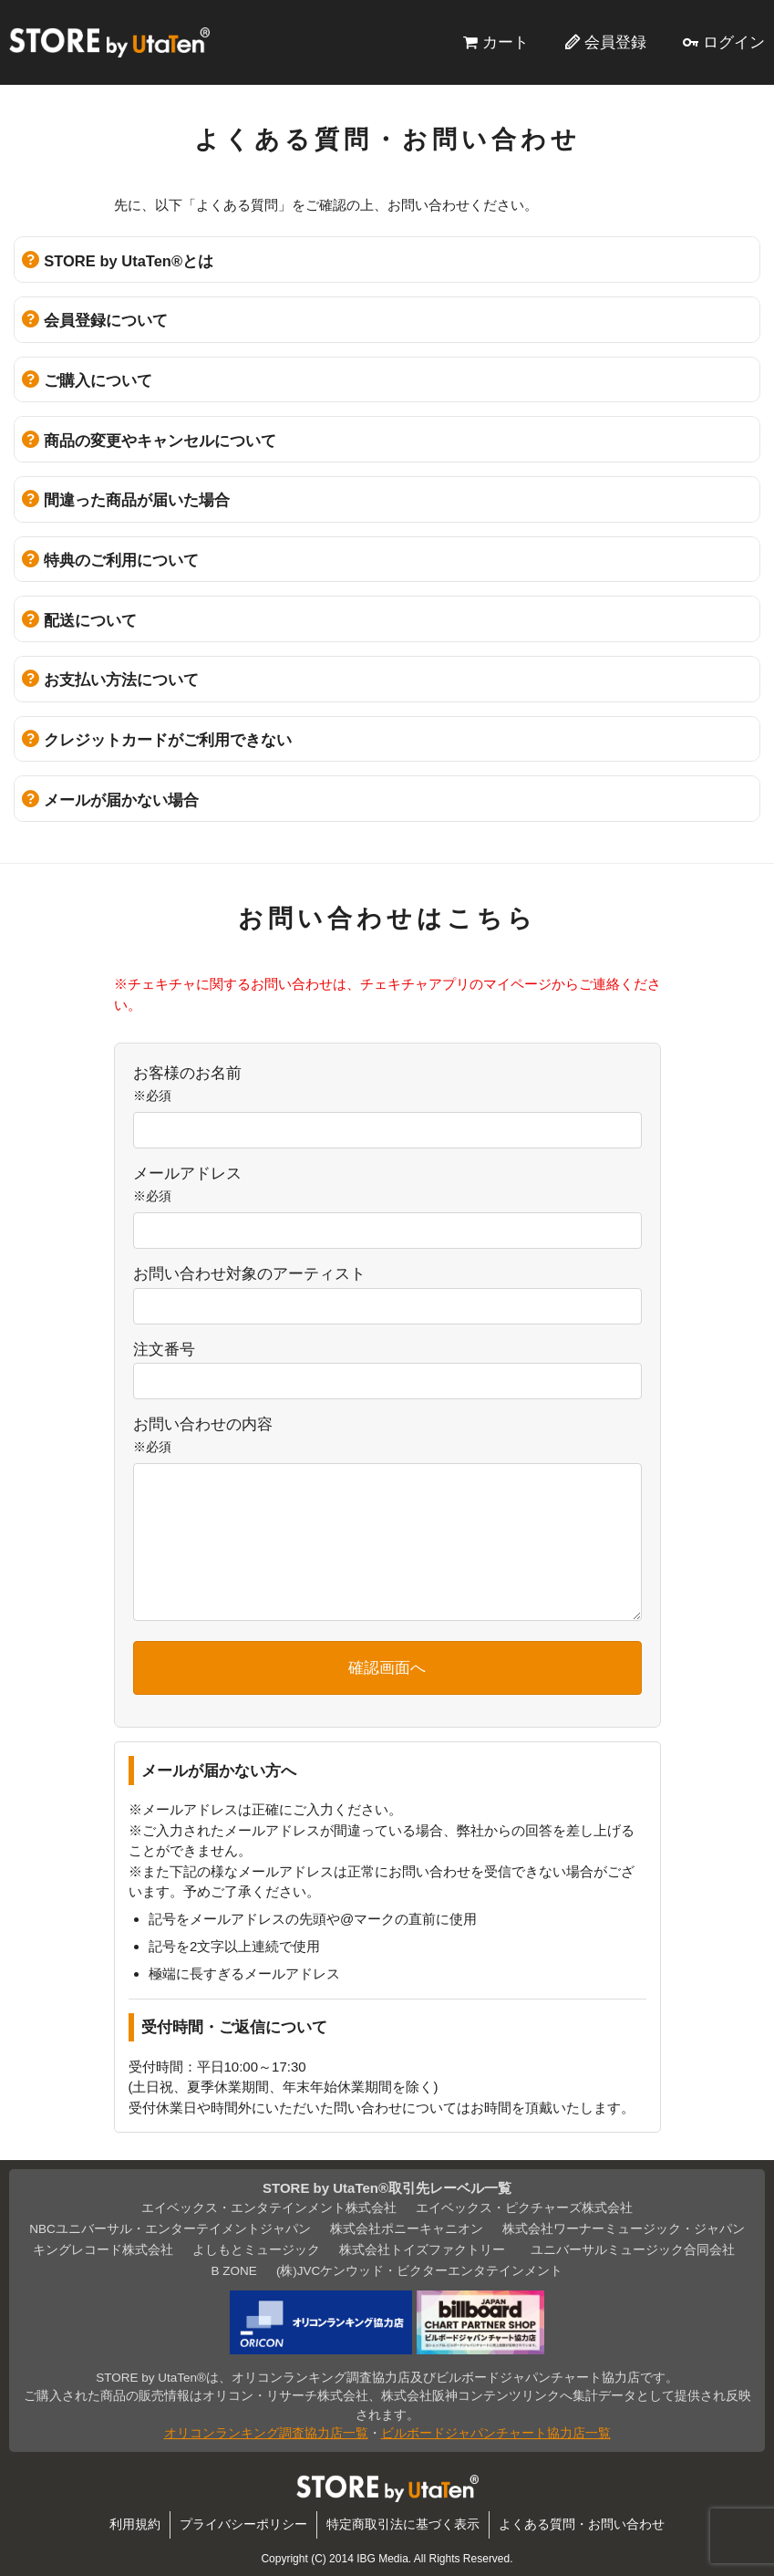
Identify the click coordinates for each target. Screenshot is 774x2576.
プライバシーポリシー (243, 2524)
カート (505, 42)
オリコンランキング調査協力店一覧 (266, 2433)
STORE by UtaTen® (109, 42)
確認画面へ (387, 1667)
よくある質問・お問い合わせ (582, 2524)
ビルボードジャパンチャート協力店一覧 (496, 2433)
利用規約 (134, 2524)
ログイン (734, 42)
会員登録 (615, 42)
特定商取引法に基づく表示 (403, 2524)
